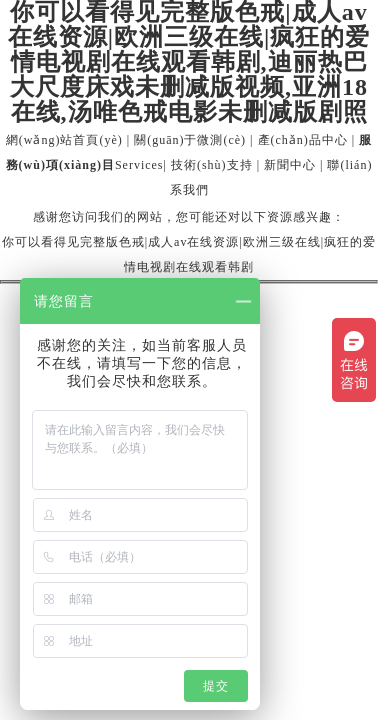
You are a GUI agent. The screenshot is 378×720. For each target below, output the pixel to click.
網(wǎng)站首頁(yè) (64, 140)
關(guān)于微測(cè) (190, 140)
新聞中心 (290, 165)
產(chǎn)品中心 (303, 140)
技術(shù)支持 (212, 165)
